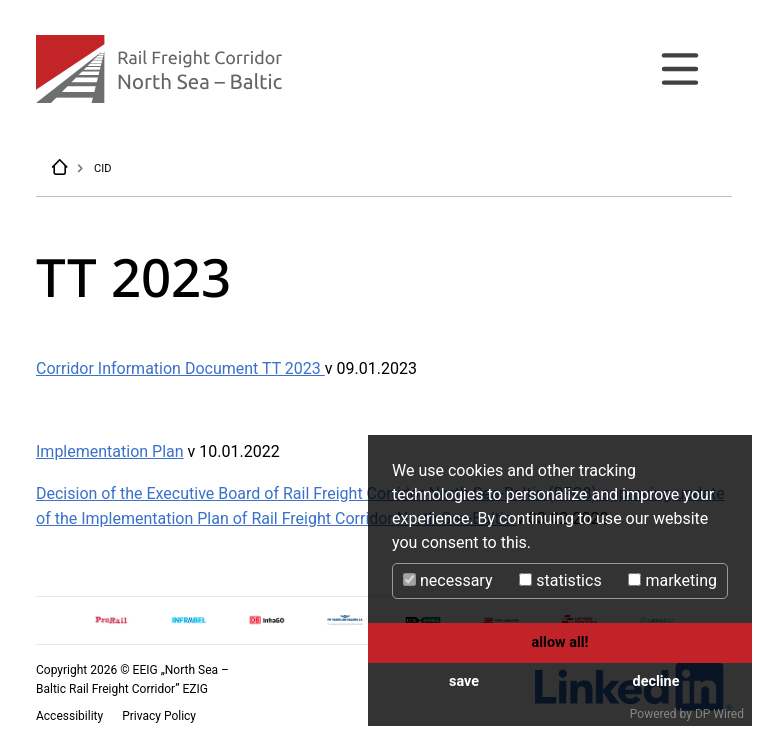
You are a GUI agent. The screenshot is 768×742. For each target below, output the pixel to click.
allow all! (560, 642)
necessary (448, 580)
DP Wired (719, 714)
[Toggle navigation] (680, 69)
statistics (560, 580)
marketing (672, 580)
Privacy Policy (159, 716)
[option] (111, 620)
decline (656, 681)
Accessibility (71, 716)
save (464, 681)
